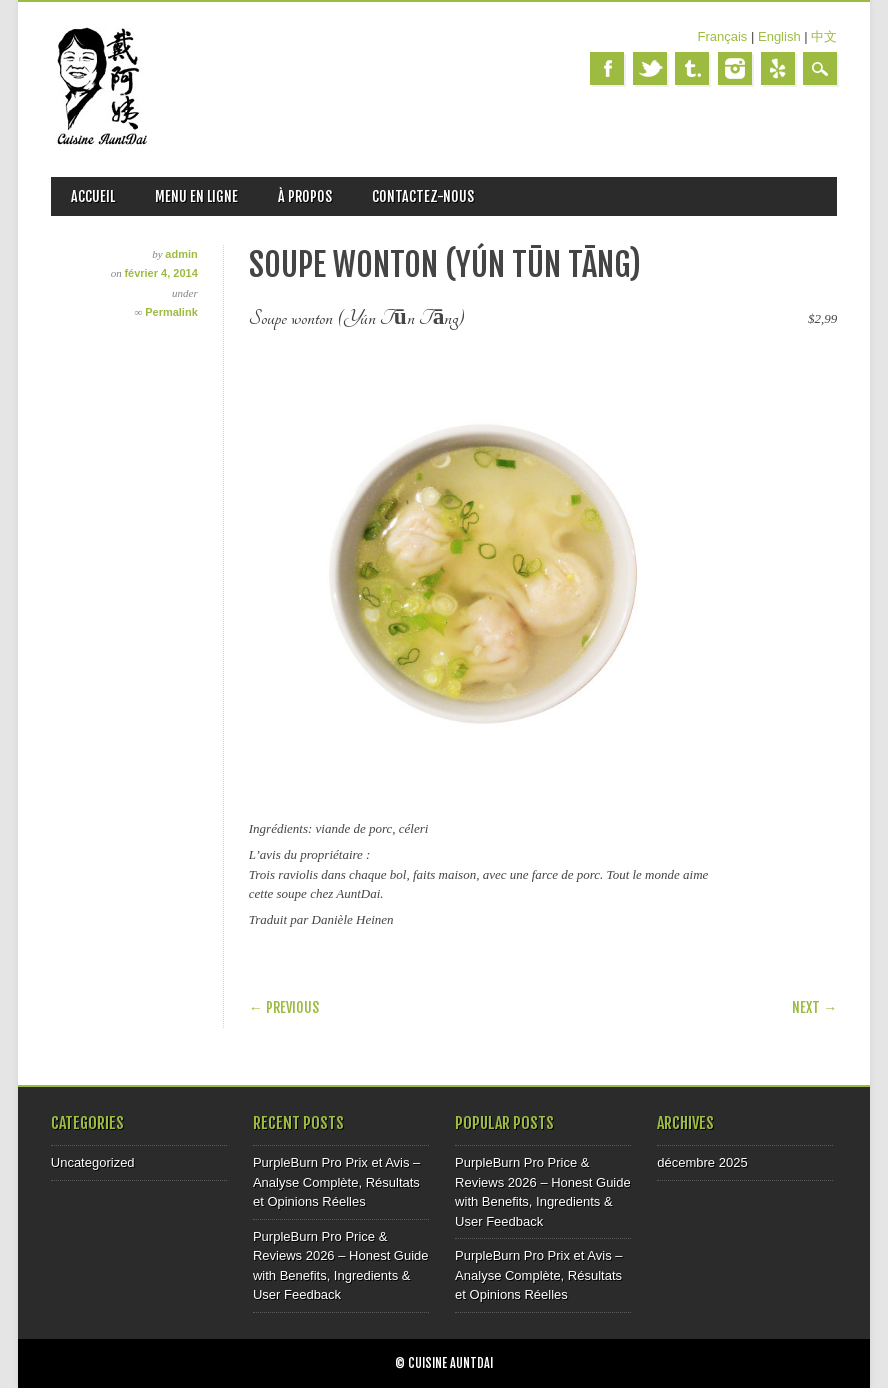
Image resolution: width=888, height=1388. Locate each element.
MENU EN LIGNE (196, 196)
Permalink (171, 312)
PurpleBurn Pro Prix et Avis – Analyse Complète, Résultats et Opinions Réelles (336, 1182)
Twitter (650, 68)
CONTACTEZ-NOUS (423, 196)
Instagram (735, 68)
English (779, 36)
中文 (824, 36)
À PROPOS (305, 196)
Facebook (607, 68)
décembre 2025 (702, 1162)
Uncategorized (93, 1162)
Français (723, 36)
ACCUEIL (93, 196)
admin (181, 254)
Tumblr (692, 68)
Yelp (778, 68)
